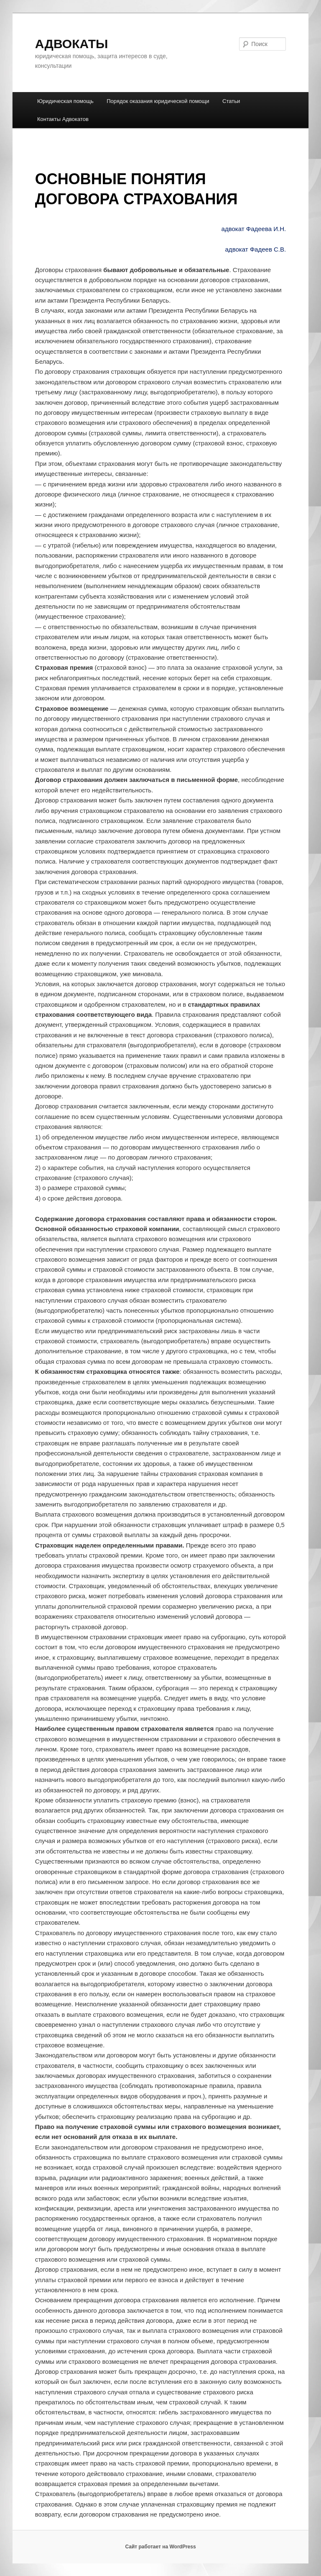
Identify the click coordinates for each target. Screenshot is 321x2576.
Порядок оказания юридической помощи (158, 101)
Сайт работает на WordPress (160, 2547)
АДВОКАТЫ (71, 44)
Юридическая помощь (65, 101)
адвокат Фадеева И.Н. (254, 228)
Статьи (231, 101)
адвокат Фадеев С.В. (255, 249)
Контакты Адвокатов (63, 119)
